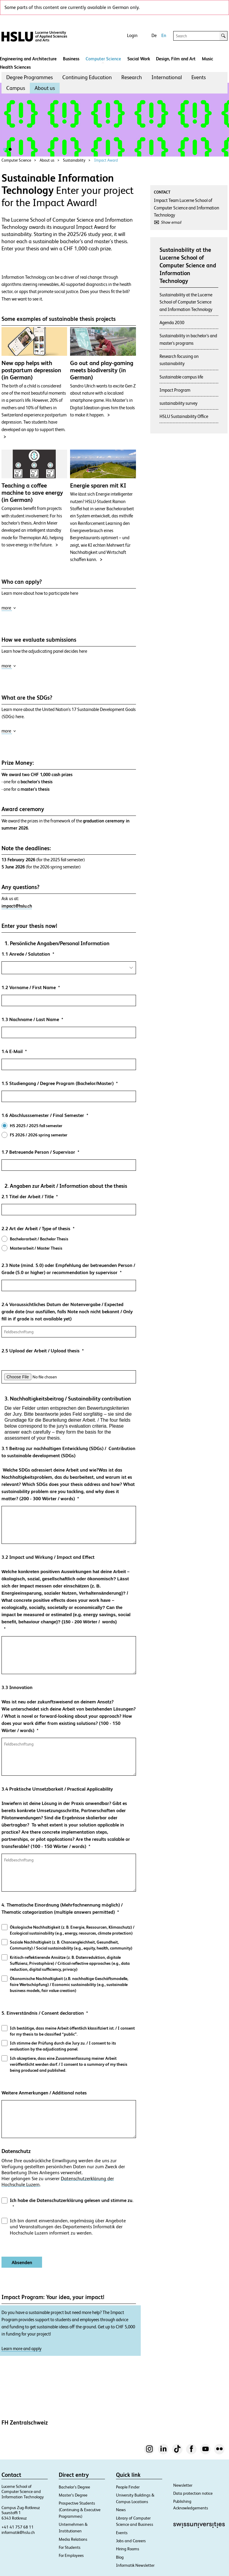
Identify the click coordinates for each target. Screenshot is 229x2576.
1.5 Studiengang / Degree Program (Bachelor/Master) (57, 1083)
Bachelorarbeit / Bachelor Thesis (39, 1238)
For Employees (71, 2555)
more (8, 607)
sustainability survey (178, 403)
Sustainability (74, 160)
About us (45, 88)
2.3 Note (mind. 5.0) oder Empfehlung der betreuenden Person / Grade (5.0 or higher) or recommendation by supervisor (68, 1269)
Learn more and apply (21, 2348)
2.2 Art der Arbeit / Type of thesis (35, 1228)
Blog (120, 2557)
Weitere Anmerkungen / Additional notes (44, 2092)
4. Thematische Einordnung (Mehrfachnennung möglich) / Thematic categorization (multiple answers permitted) (62, 1908)
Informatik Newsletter (135, 2565)
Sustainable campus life (181, 376)
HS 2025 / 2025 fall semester (36, 1125)
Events (198, 77)
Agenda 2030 (172, 322)
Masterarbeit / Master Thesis (36, 1248)
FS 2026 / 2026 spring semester (38, 1135)
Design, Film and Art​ (176, 58)
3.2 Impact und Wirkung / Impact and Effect (68, 1590)
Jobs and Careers (131, 2540)
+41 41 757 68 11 (17, 2527)
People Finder (128, 2487)
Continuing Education (87, 77)
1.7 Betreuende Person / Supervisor (38, 1152)
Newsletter (182, 2485)
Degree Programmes (29, 77)
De (154, 35)
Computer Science (103, 58)
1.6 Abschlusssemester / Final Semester (42, 1115)
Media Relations (73, 2539)
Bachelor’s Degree (74, 2487)
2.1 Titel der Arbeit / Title (27, 1196)
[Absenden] (21, 2262)
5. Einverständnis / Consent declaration (42, 2013)
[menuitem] (29, 77)
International (166, 77)
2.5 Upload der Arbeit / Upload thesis (40, 1350)
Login (132, 35)
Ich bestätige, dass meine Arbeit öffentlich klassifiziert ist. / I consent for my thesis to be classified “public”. (72, 2031)
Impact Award (106, 160)
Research (131, 77)
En (163, 35)
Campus (15, 88)
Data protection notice (193, 2493)
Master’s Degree (73, 2495)
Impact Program (175, 390)
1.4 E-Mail (12, 1051)
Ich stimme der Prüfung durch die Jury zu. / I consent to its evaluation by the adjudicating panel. (63, 2046)
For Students (70, 2547)
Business (71, 58)
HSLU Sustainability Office (184, 416)
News (121, 2509)
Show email (171, 222)
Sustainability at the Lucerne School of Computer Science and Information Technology (186, 302)
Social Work (138, 58)
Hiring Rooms (127, 2548)
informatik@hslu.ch (18, 2532)
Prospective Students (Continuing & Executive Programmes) (79, 2510)
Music (207, 58)
